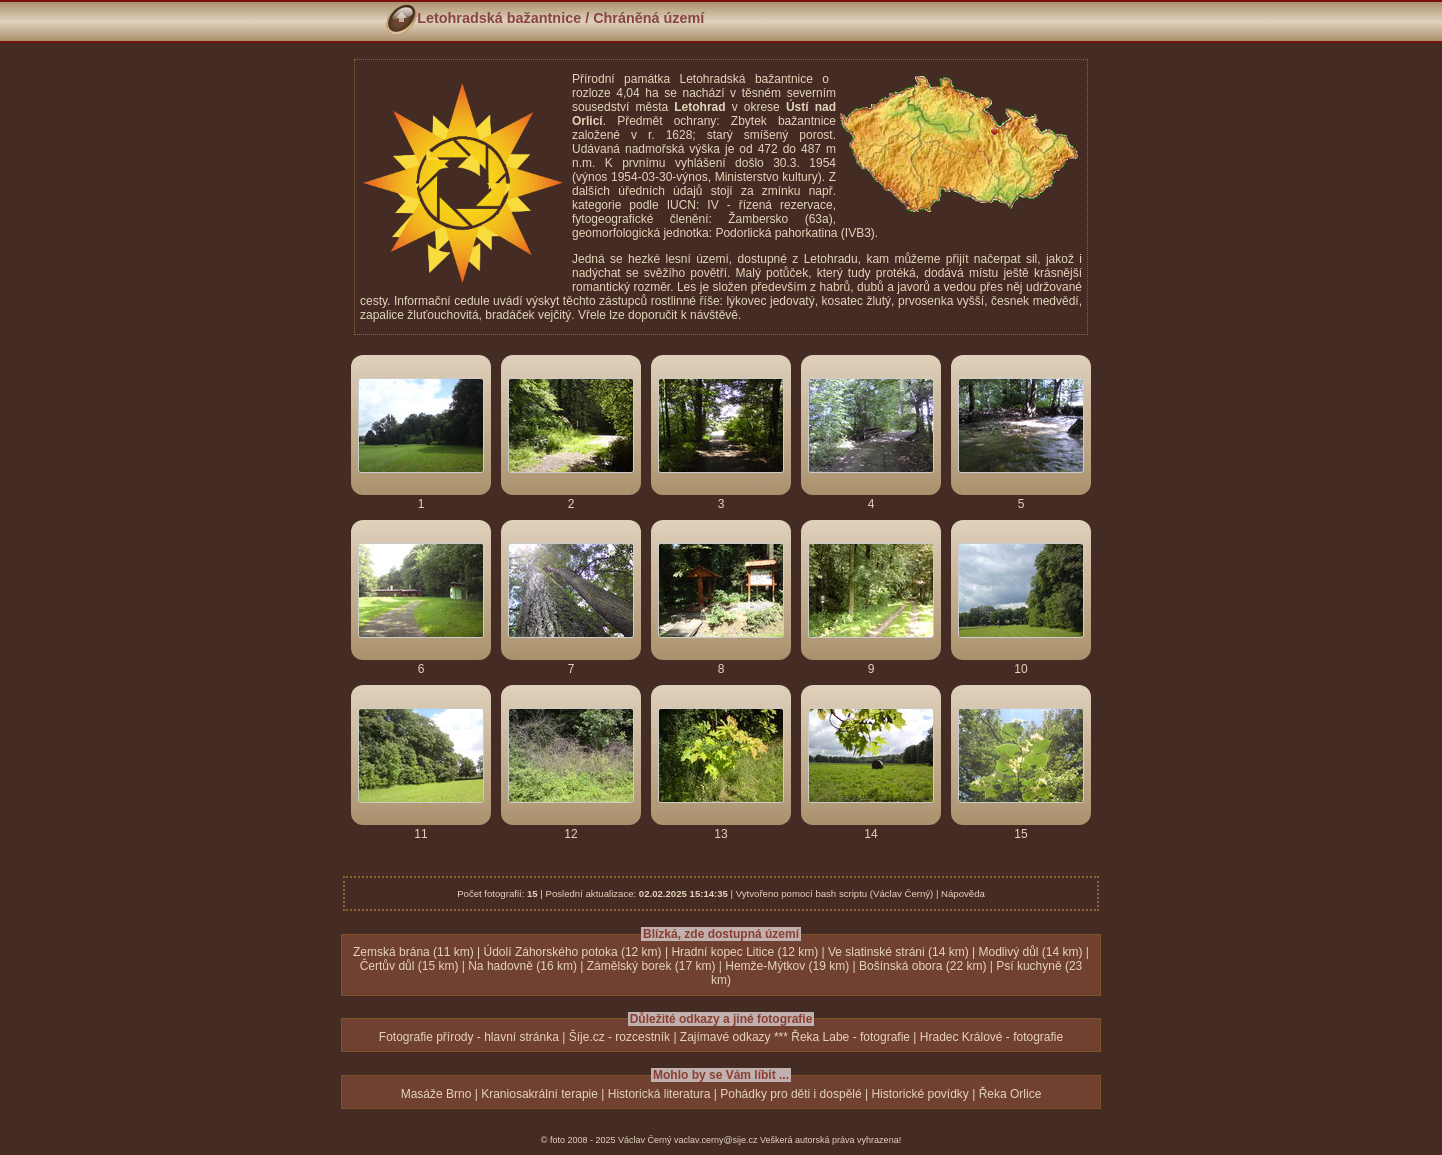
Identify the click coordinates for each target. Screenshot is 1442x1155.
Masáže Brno (436, 1094)
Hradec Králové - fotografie (991, 1037)
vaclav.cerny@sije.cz (716, 1140)
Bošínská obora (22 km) (922, 966)
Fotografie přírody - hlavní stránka (469, 1037)
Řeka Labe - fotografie (850, 1037)
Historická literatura (659, 1094)
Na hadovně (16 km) (522, 966)
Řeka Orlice (1010, 1094)
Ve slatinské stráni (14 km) (898, 952)
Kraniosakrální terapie (539, 1094)
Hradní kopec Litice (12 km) (744, 952)
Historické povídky (919, 1094)
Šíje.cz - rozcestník (619, 1037)
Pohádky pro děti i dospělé (790, 1094)
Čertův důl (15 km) (409, 966)
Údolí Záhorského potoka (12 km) (573, 952)
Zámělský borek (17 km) (651, 966)
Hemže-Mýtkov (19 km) (787, 966)
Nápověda (963, 893)
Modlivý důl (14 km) (1030, 952)
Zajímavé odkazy (725, 1037)
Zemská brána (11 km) (413, 952)
